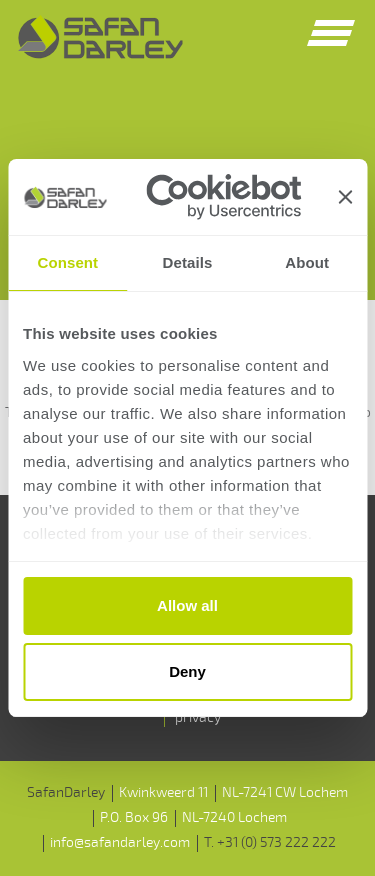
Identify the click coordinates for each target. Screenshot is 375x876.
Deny (187, 671)
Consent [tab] (67, 262)
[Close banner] (345, 197)
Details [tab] (188, 262)
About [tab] (307, 262)
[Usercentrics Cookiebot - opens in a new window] (223, 197)
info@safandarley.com (120, 842)
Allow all (187, 605)
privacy (198, 717)
